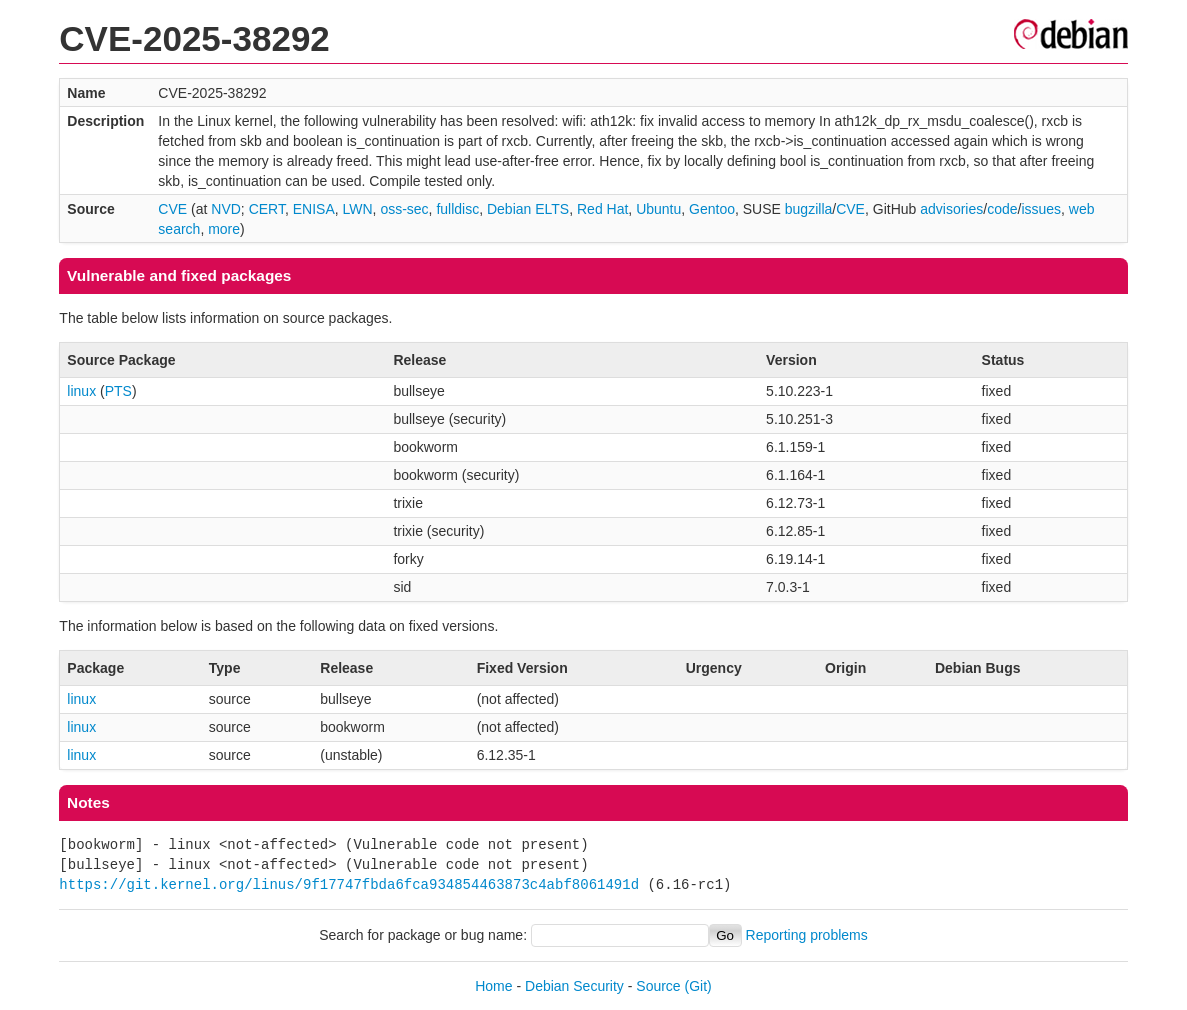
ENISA (314, 209)
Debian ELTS (528, 209)
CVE (172, 209)
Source (658, 986)
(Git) (698, 986)
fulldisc (457, 209)
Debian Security (574, 986)
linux (81, 391)
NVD (226, 209)
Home (493, 986)
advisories (951, 209)
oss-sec (404, 209)
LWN (358, 209)
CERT (267, 209)
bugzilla (808, 209)
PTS (118, 391)
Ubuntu (658, 209)
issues (1041, 209)
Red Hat (602, 209)
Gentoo (712, 209)
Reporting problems (807, 935)
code (1002, 209)
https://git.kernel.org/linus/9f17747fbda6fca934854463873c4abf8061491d (349, 884)
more (224, 229)
